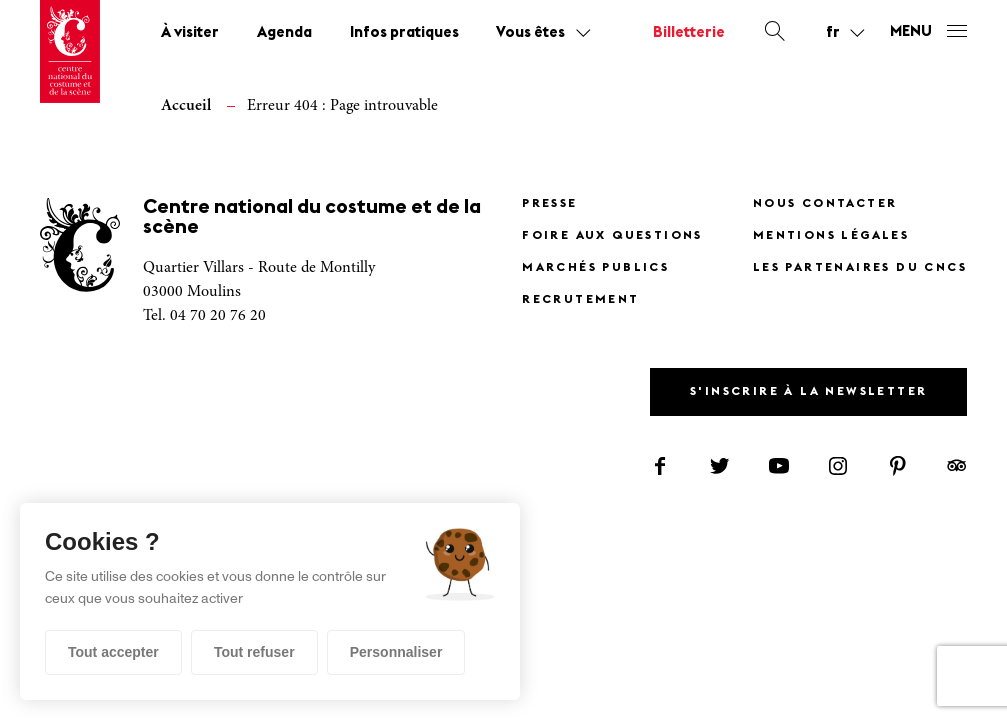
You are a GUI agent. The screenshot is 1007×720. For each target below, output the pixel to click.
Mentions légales (831, 236)
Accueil (186, 106)
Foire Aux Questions (612, 236)
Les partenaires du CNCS (860, 268)
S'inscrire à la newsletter (808, 392)
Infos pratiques (404, 33)
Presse (549, 204)
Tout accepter (113, 652)
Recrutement (580, 300)
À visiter (190, 33)
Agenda (284, 33)
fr (833, 33)
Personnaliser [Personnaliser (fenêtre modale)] (396, 652)
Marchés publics (595, 268)
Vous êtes (530, 33)
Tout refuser (254, 652)
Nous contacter (825, 204)
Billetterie (689, 33)
